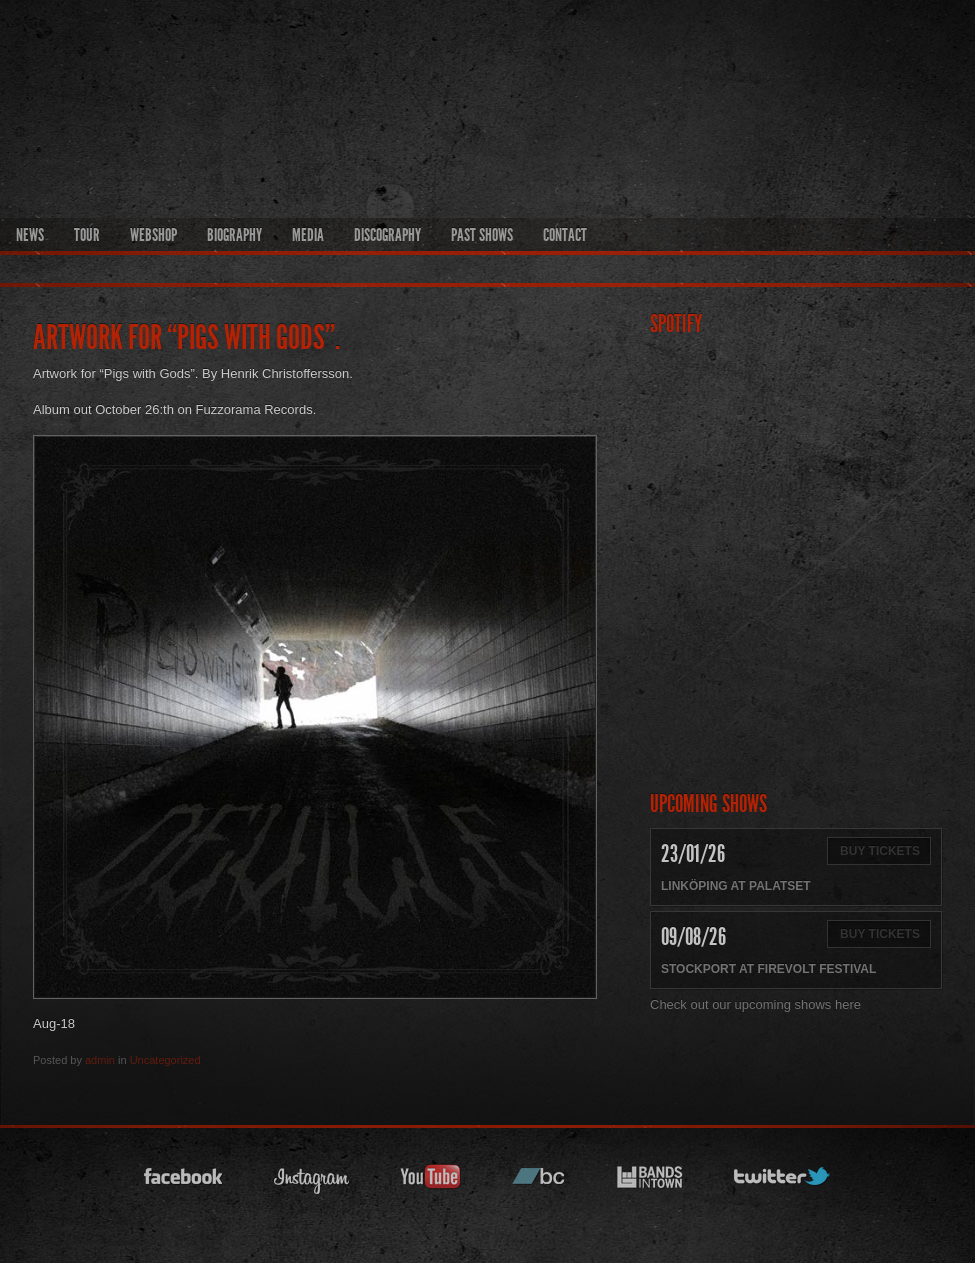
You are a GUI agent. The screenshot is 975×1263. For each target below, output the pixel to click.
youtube (431, 1182)
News (30, 235)
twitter (783, 1182)
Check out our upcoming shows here (755, 1004)
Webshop (153, 235)
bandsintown (650, 1182)
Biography (234, 235)
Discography (387, 235)
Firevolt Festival (816, 969)
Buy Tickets (880, 851)
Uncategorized (165, 1060)
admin (100, 1060)
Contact (565, 235)
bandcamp (539, 1182)
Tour (87, 235)
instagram (312, 1182)
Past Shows (482, 235)
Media (308, 235)
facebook (184, 1182)
